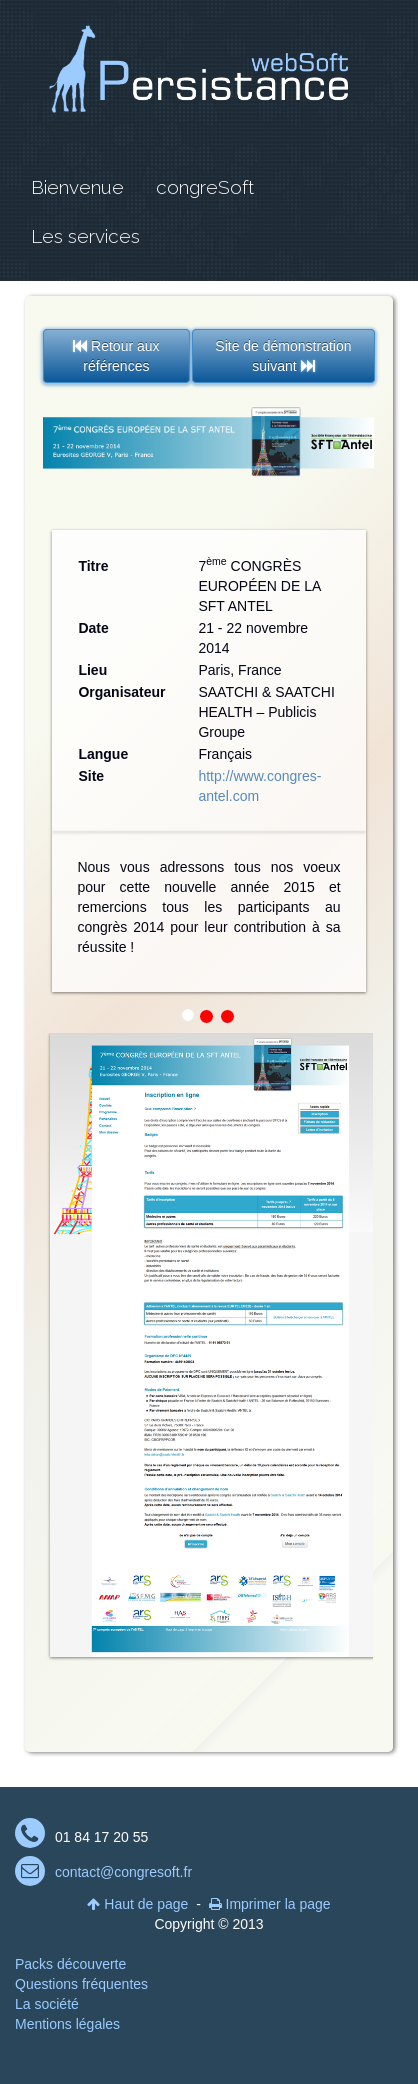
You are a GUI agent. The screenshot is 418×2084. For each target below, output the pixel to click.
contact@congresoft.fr (123, 1872)
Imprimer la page (270, 1904)
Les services (85, 236)
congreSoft (205, 187)
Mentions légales (67, 2024)
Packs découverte (70, 1964)
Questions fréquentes (81, 1984)
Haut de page (137, 1904)
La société (47, 2004)
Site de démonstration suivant (283, 356)
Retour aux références (116, 356)
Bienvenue (77, 187)
